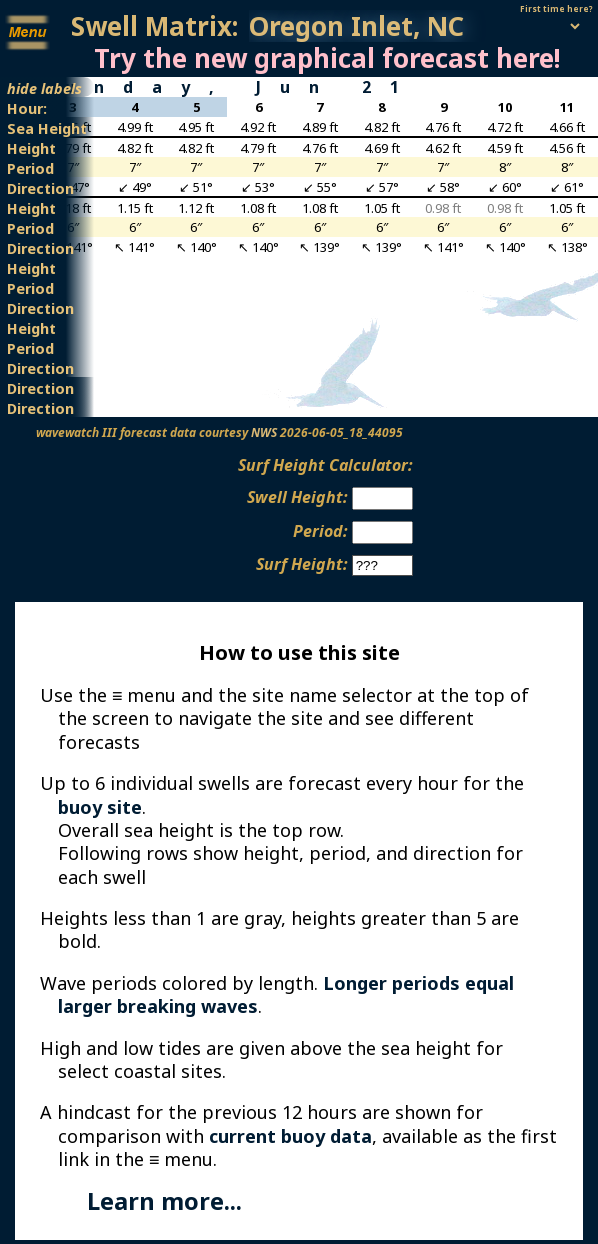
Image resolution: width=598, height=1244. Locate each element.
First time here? (556, 8)
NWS (264, 432)
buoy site (100, 807)
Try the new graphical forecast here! (327, 58)
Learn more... (164, 1201)
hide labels (44, 88)
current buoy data (290, 1136)
